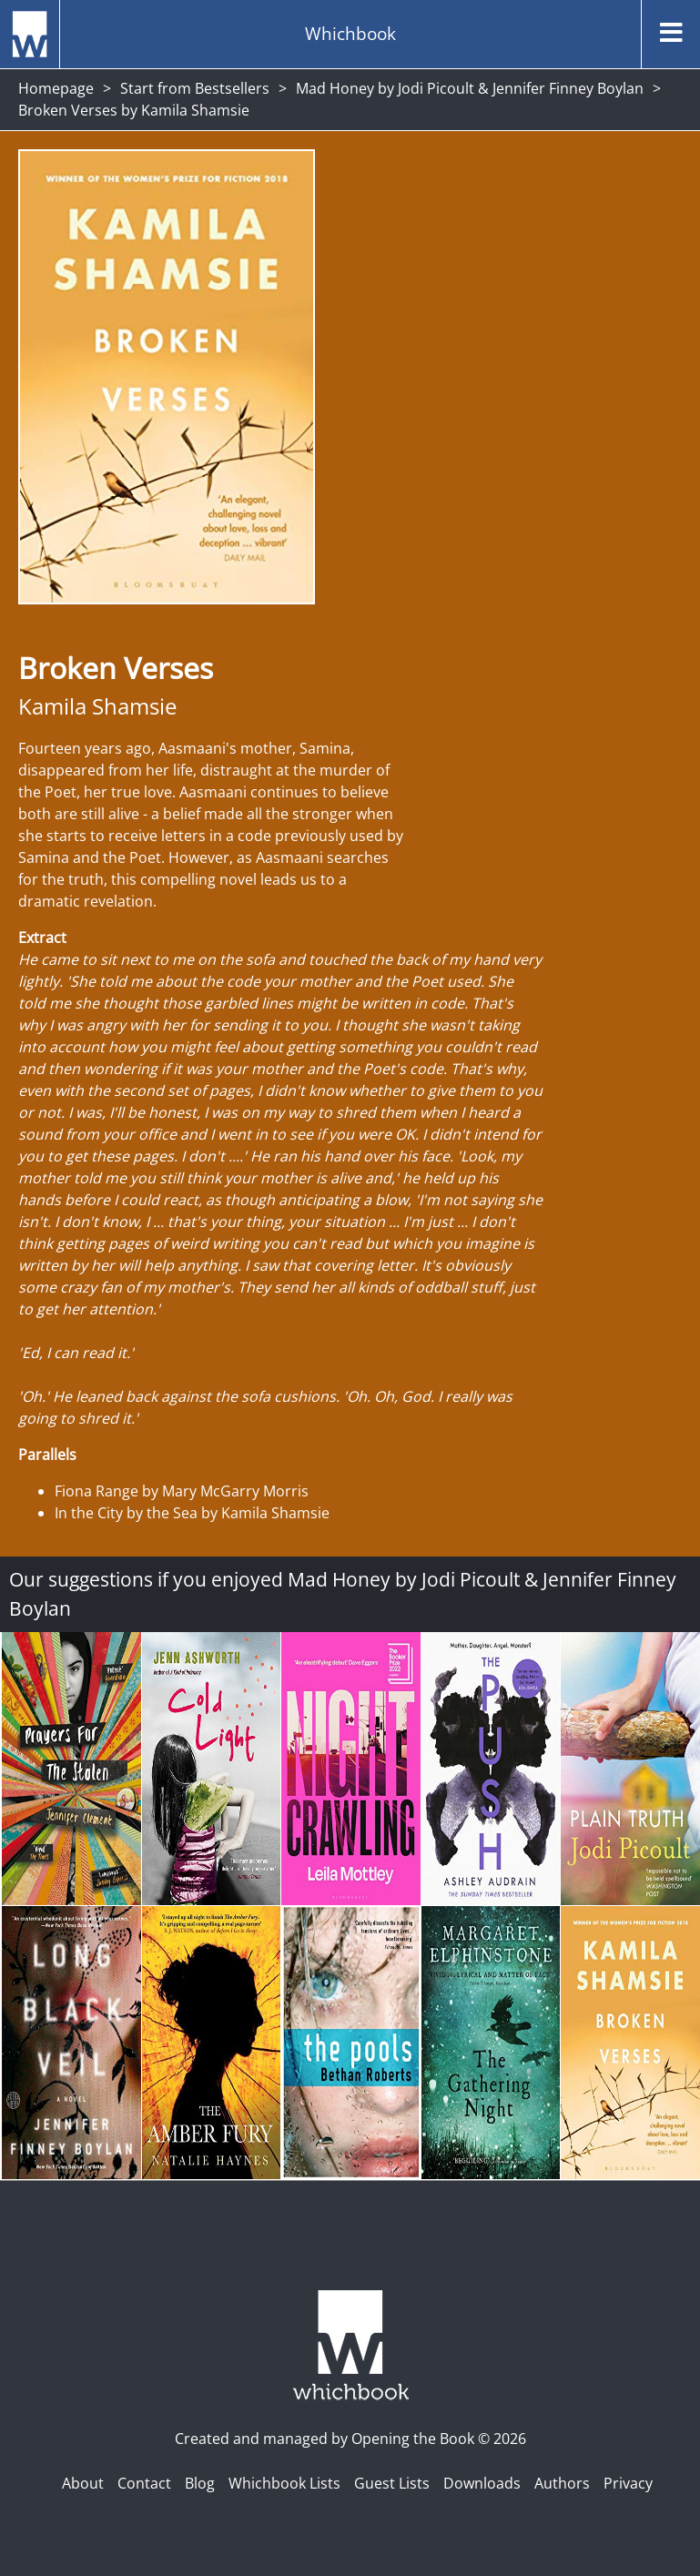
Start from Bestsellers (194, 88)
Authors (562, 2483)
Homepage (56, 88)
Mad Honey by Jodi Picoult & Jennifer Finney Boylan (470, 88)
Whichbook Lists (284, 2483)
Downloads (482, 2483)
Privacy (628, 2483)
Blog (200, 2483)
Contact (144, 2483)
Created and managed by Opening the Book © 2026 (350, 2439)
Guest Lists (392, 2483)
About (83, 2483)
